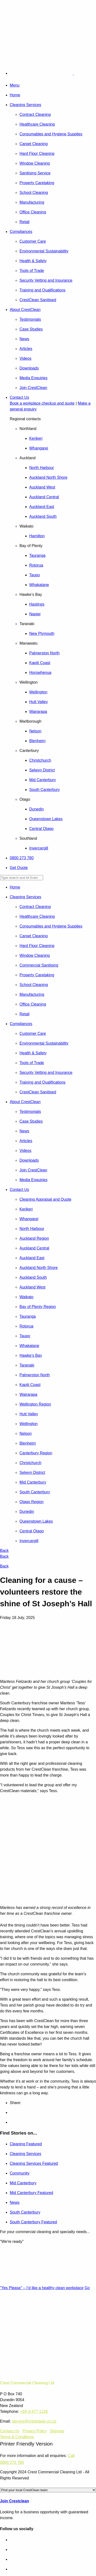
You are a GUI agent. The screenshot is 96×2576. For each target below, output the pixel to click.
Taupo (34, 575)
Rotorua (36, 565)
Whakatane (39, 585)
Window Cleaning (34, 163)
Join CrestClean (33, 388)
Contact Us (19, 397)
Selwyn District (42, 770)
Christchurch (40, 760)
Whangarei (38, 448)
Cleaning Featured (26, 2144)
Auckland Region (34, 1238)
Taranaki (26, 1365)
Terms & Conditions (17, 2437)
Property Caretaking (36, 183)
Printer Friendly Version (26, 2443)
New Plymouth (41, 633)
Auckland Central (44, 497)
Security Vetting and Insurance (45, 280)
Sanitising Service (34, 173)
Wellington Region (35, 1404)
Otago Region (31, 1502)
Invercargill (38, 848)
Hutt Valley (38, 702)
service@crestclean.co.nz (34, 2421)
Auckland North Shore (48, 477)
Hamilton (37, 536)
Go (87, 2288)
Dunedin (36, 809)
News (24, 339)
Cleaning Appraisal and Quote (45, 1199)
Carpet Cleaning (33, 144)
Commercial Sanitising (38, 965)
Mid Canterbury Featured (31, 2193)
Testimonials (30, 319)
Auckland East (41, 507)
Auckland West (42, 487)
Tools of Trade (31, 271)
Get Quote (19, 868)
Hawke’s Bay (30, 1355)
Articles (25, 349)
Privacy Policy (34, 2431)
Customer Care (32, 241)
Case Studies (31, 329)
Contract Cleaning (35, 114)
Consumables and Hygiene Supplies (50, 134)
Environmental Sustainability (43, 251)
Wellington (38, 692)
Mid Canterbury (42, 780)
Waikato (26, 1297)
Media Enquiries (33, 378)
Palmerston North (44, 653)
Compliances (21, 232)
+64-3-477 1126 (34, 2411)
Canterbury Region (35, 1453)
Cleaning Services (25, 105)
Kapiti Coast (39, 663)
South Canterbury (44, 790)
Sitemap (57, 2431)
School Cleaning (33, 192)
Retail (24, 222)
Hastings (36, 604)
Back (4, 1550)
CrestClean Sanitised (37, 300)
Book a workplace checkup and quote (42, 403)
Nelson (35, 731)
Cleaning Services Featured (34, 2163)
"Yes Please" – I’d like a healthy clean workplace (42, 2288)
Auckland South (43, 516)
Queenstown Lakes (46, 819)
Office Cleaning (32, 212)
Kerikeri (35, 438)
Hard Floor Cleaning (36, 153)
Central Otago (41, 829)
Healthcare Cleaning (37, 124)
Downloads (29, 368)
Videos (25, 358)
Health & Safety (33, 261)
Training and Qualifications (42, 290)
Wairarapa (38, 711)
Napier (35, 614)
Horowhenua (40, 672)
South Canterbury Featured (33, 2222)
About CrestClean (25, 310)
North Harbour (41, 468)
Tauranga (37, 555)
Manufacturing (31, 202)
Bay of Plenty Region (37, 1307)
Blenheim (37, 741)
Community (19, 2173)
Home (15, 95)
